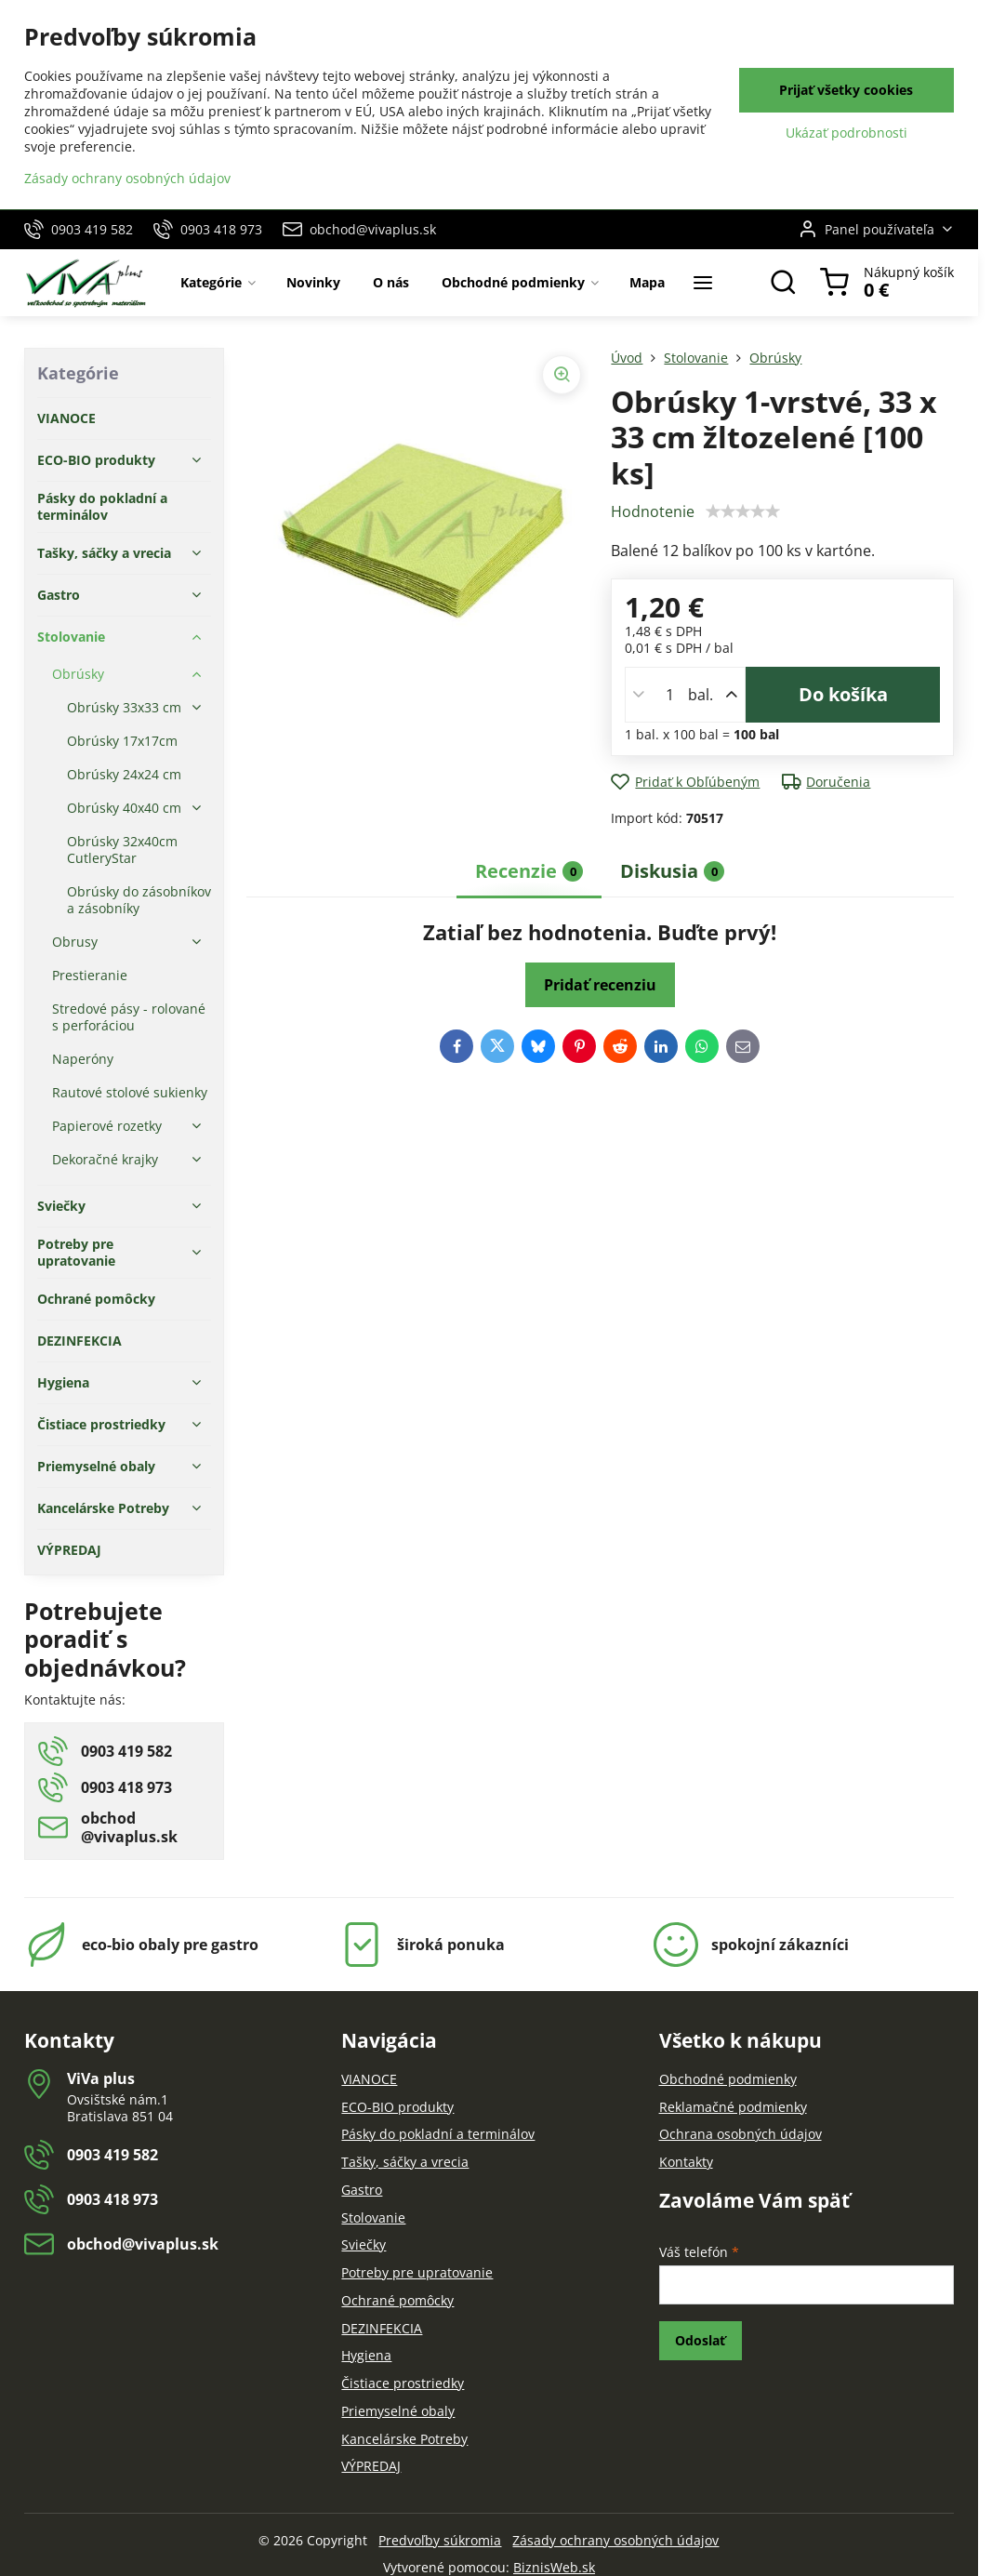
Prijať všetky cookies (846, 90)
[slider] (743, 511)
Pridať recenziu (600, 985)
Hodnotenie (652, 511)
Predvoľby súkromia (439, 2540)
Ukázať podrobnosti (846, 132)
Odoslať (700, 2340)
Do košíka (843, 694)
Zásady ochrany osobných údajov (615, 2540)
